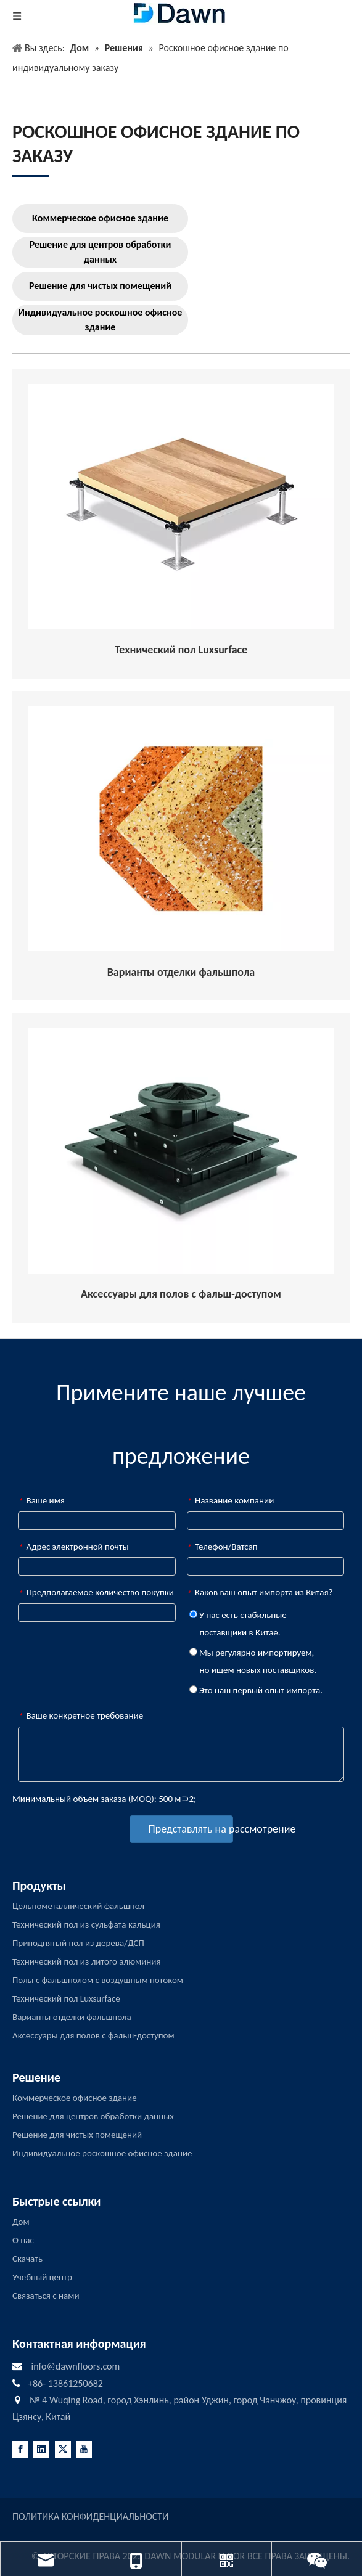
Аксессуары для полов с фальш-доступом (93, 2035)
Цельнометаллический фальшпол (78, 1906)
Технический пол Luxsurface (66, 1998)
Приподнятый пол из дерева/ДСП (78, 1942)
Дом (21, 2221)
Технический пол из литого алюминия (86, 1961)
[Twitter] (63, 2449)
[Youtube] (84, 2449)
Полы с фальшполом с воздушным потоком (97, 1979)
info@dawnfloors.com (75, 2366)
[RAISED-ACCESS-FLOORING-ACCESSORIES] (181, 1151)
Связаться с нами (46, 2295)
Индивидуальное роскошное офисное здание (101, 319)
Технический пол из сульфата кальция (86, 1924)
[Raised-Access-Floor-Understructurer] (181, 506)
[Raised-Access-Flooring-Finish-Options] (181, 829)
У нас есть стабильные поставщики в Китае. (238, 1623)
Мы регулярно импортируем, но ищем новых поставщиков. (253, 1661)
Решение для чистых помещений (100, 286)
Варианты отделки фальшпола (71, 2016)
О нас (23, 2240)
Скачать (27, 2258)
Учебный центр (42, 2277)
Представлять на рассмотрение (191, 1829)
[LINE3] (30, 175)
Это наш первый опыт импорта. (256, 1690)
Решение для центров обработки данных (100, 252)
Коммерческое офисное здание (100, 218)
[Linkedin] (41, 2449)
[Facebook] (20, 2449)
